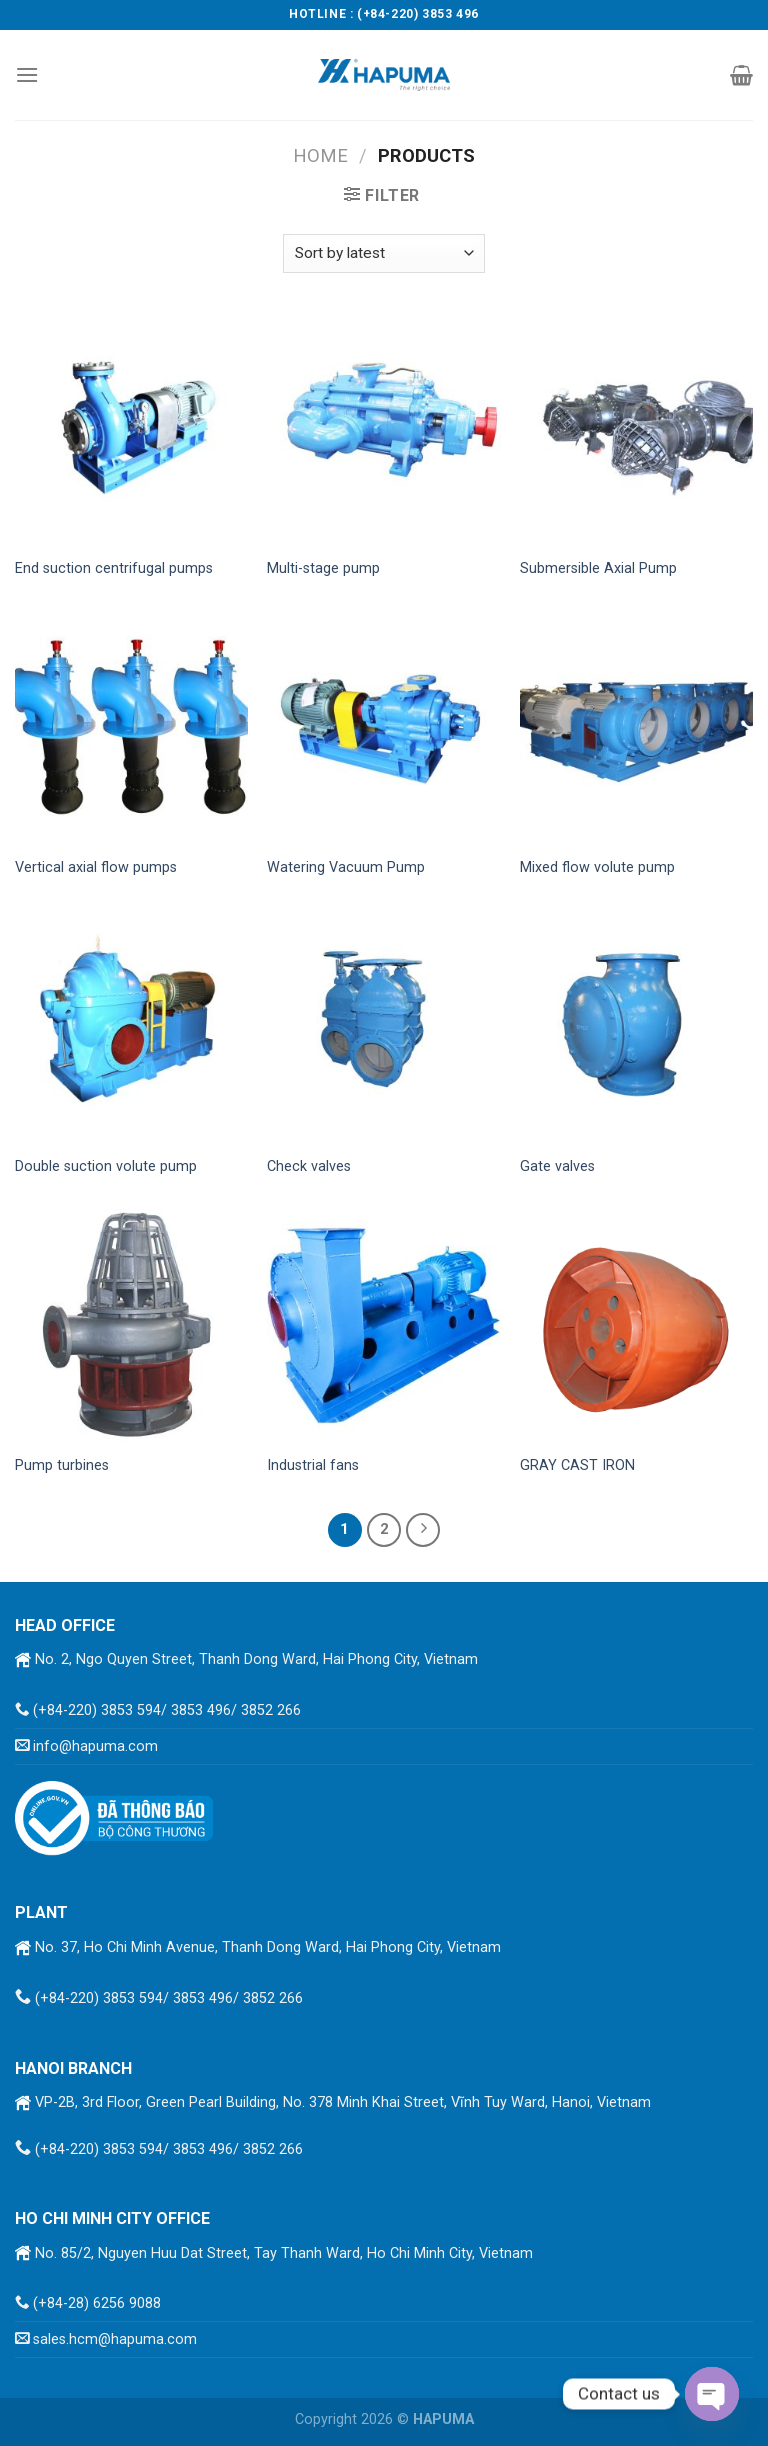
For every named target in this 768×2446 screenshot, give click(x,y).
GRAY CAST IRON (577, 1465)
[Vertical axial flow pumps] (131, 727)
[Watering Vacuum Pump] (383, 727)
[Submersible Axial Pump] (636, 429)
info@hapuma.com (95, 1746)
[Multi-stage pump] (383, 429)
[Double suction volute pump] (131, 1026)
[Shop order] (384, 253)
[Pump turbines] (131, 1325)
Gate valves (557, 1166)
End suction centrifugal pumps (114, 568)
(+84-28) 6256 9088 (97, 2303)
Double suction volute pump (106, 1166)
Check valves (309, 1166)
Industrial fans (313, 1465)
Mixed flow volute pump (597, 867)
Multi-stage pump (323, 568)
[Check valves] (383, 1026)
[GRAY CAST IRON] (636, 1325)
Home (320, 155)
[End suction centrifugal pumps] (131, 429)
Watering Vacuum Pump (346, 867)
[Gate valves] (636, 1026)
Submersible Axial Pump (598, 568)
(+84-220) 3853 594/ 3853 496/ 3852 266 (167, 1710)
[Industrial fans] (383, 1325)
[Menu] (27, 74)
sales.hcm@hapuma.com (115, 2339)
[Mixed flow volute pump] (636, 727)
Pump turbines (62, 1465)
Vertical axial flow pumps (96, 867)
